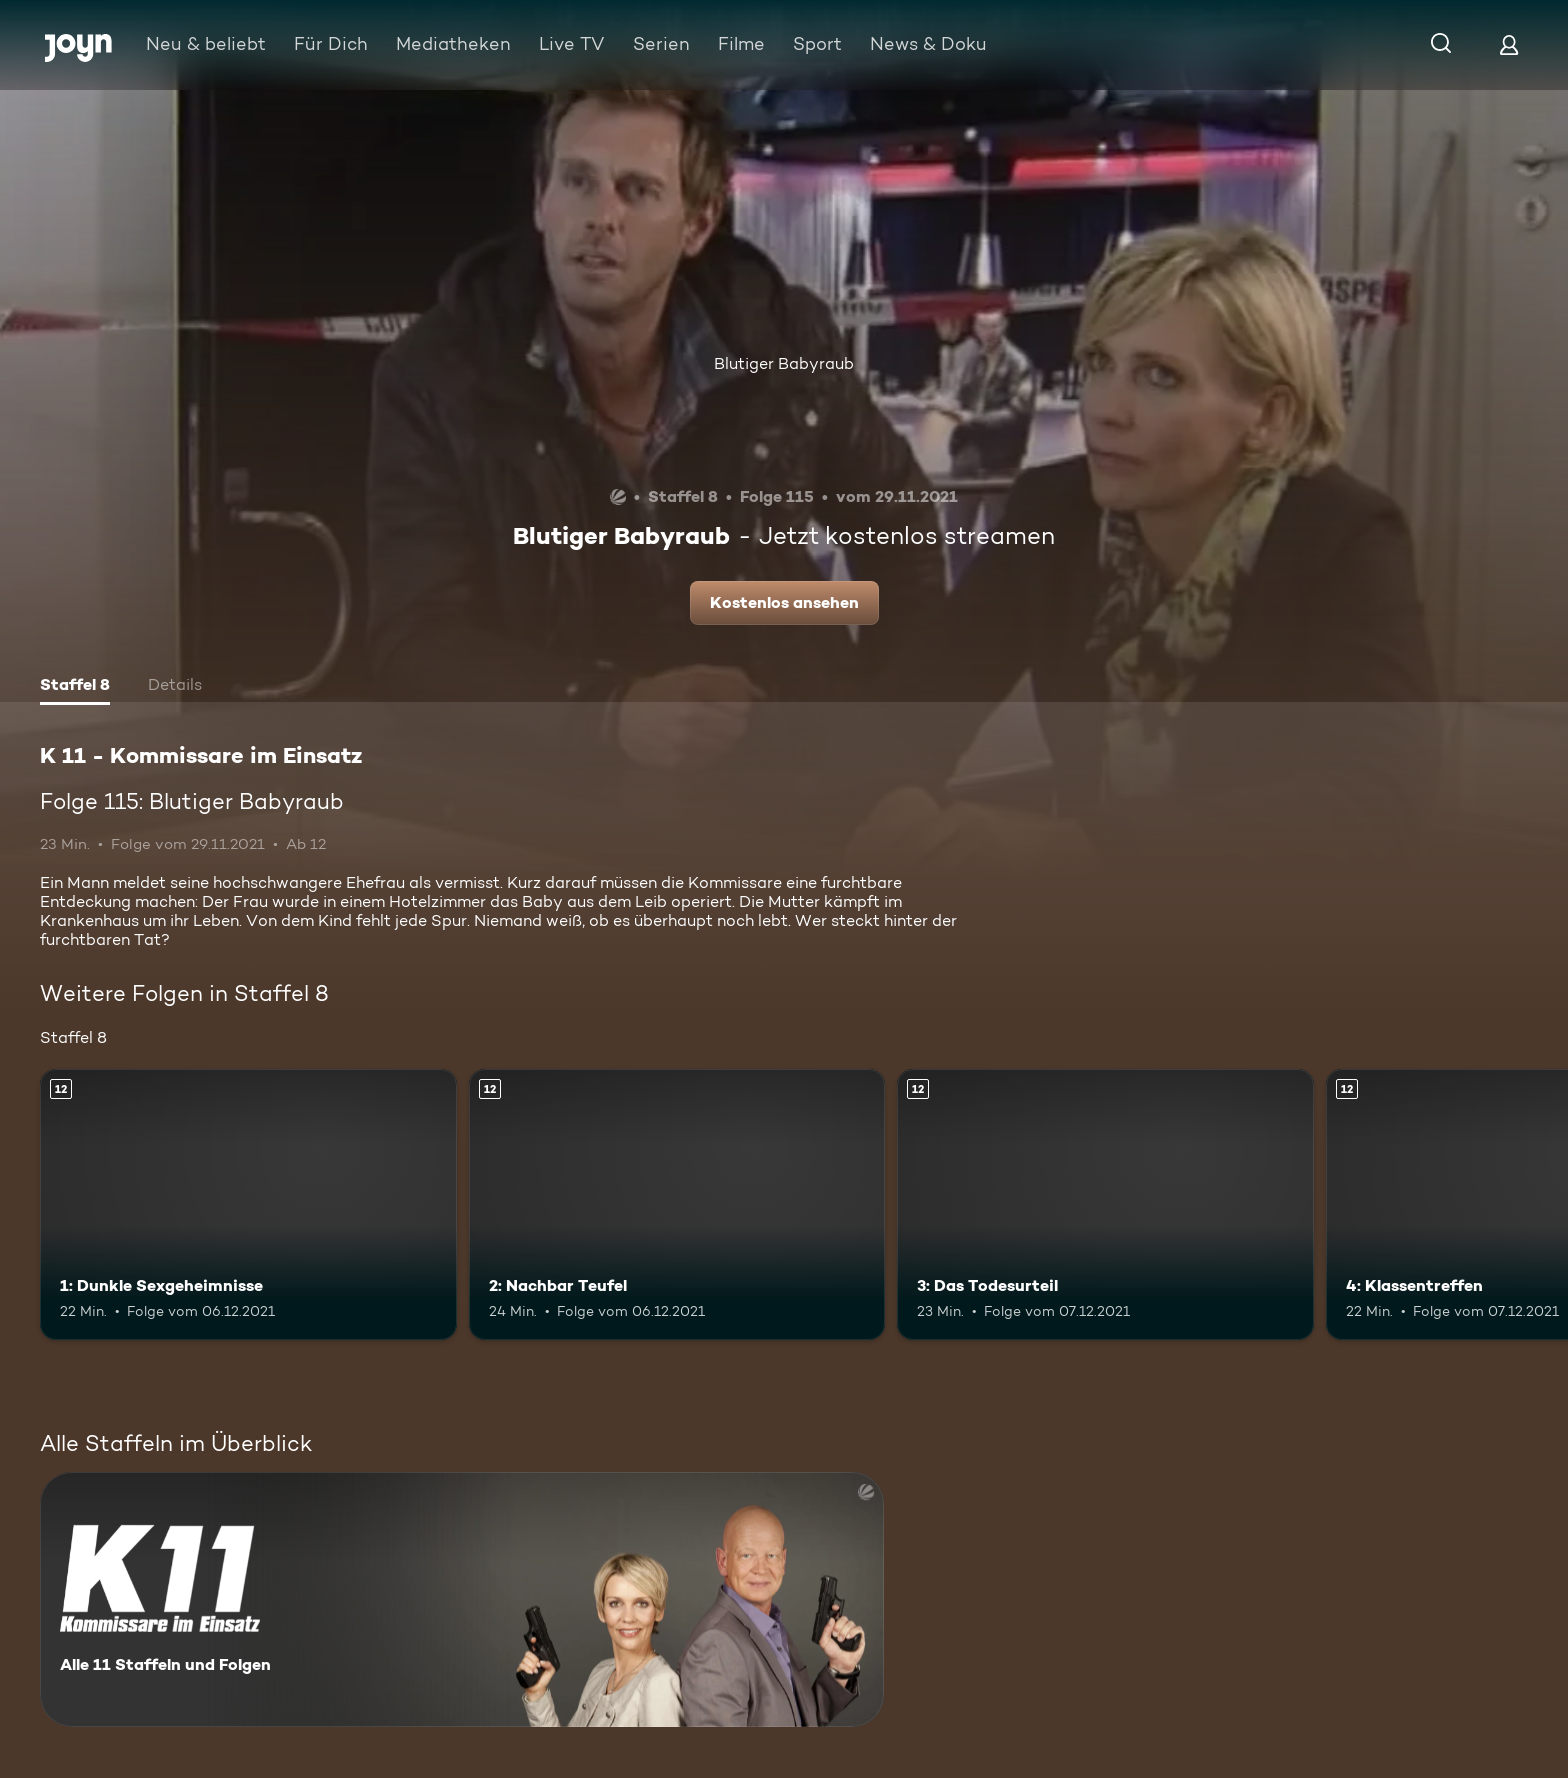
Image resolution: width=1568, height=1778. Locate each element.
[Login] (1509, 44)
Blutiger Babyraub (784, 363)
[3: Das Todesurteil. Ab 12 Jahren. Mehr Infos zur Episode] (1105, 1204)
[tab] (75, 687)
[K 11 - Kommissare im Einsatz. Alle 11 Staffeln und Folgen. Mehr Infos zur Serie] (462, 1599)
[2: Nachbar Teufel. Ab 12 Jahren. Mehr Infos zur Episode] (677, 1204)
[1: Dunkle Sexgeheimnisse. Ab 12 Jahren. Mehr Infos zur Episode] (248, 1204)
